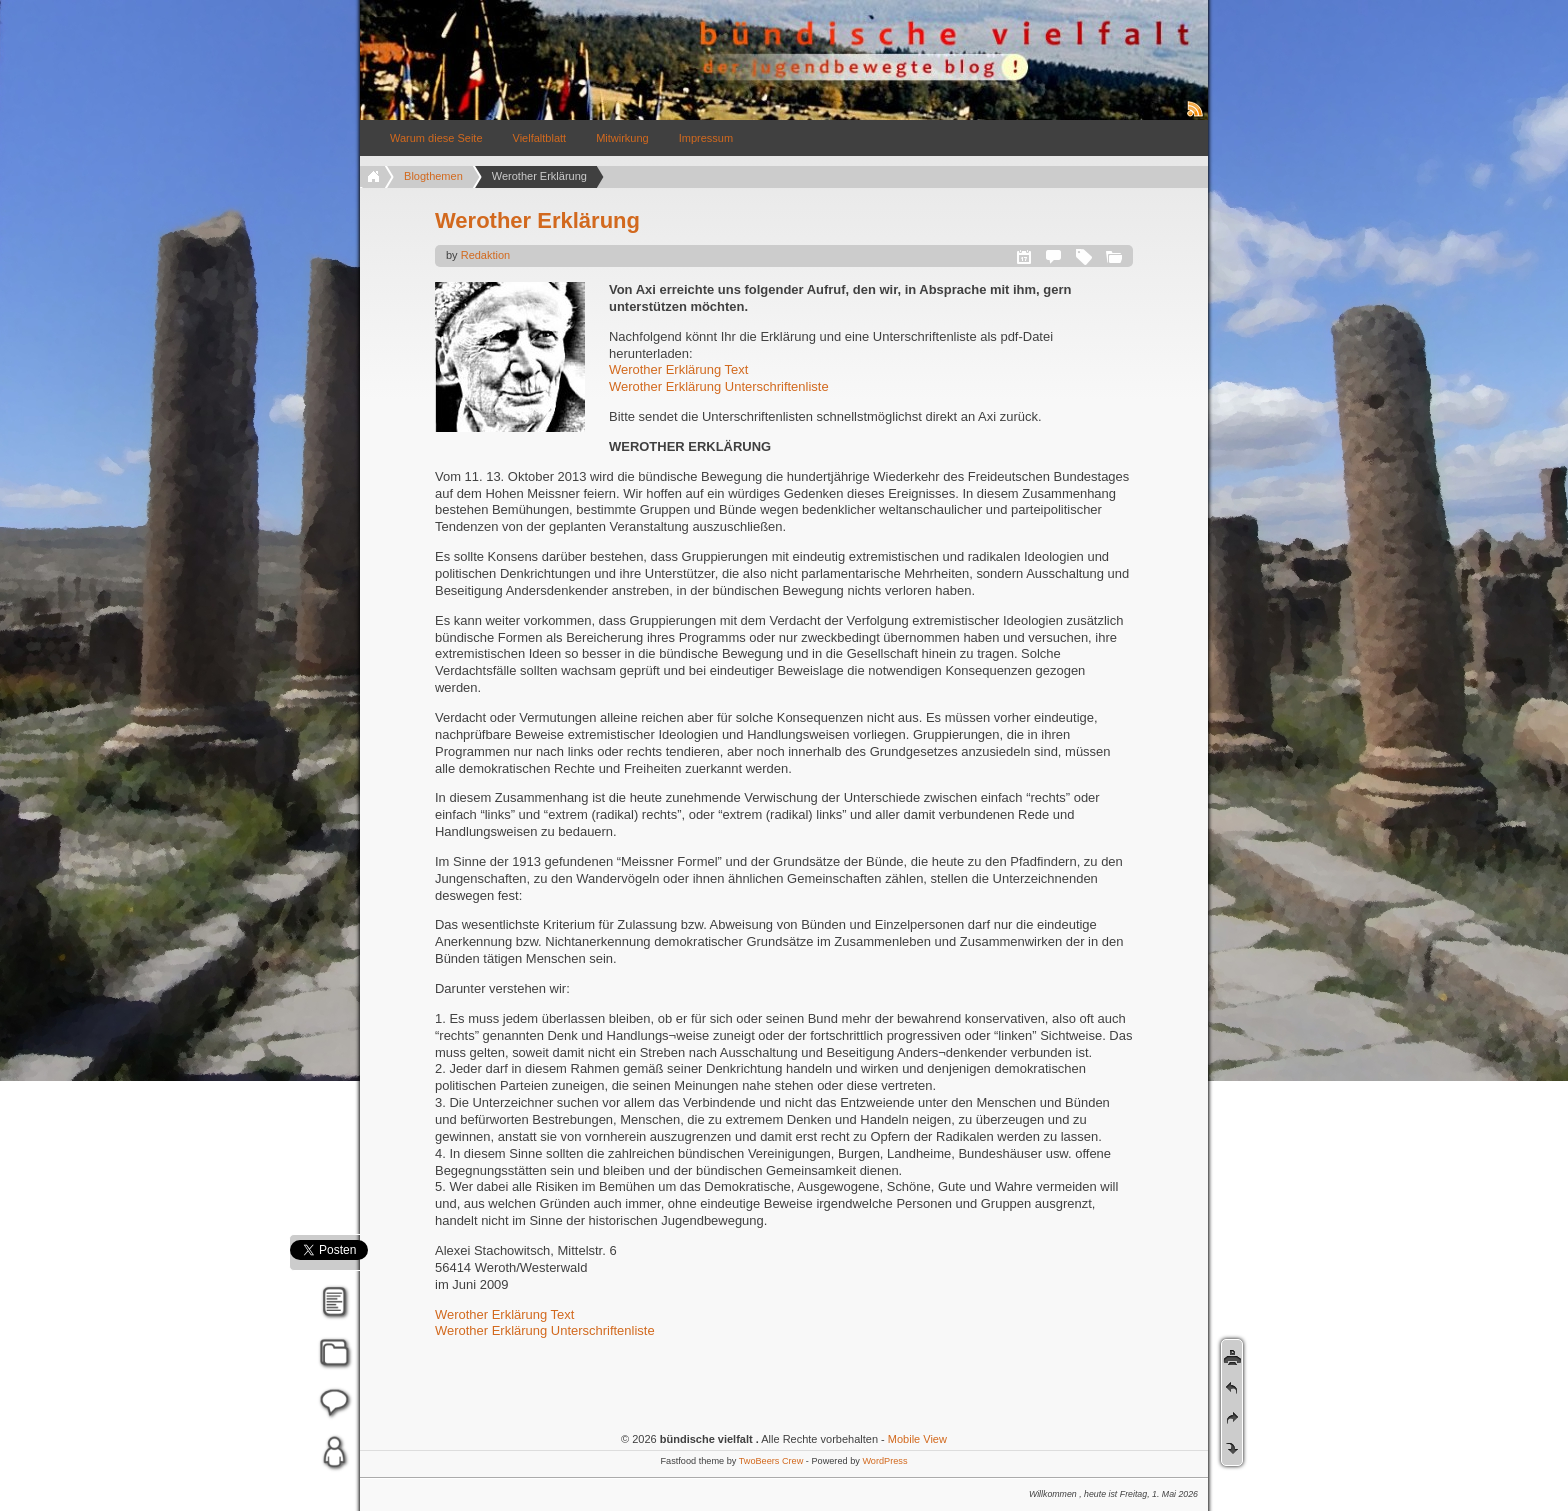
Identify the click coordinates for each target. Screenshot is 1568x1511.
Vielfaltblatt (540, 138)
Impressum (706, 138)
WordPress (884, 1461)
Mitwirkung (622, 138)
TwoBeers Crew (771, 1461)
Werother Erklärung (537, 220)
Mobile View (917, 1439)
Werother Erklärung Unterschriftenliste (719, 386)
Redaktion (486, 255)
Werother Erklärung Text (678, 369)
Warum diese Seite (436, 138)
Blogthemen (433, 176)
